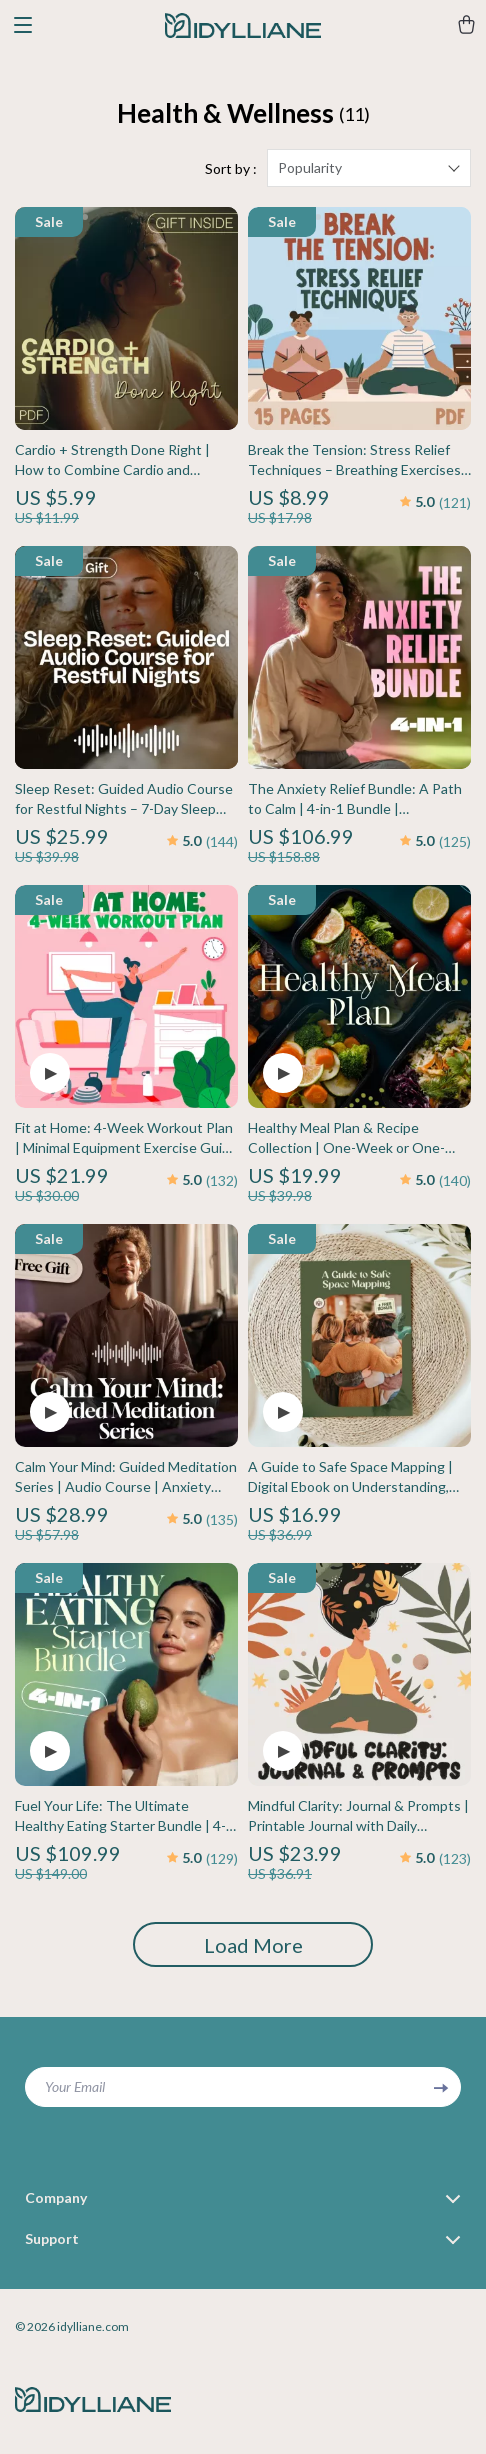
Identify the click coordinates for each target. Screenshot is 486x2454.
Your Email (75, 2086)
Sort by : (231, 168)
